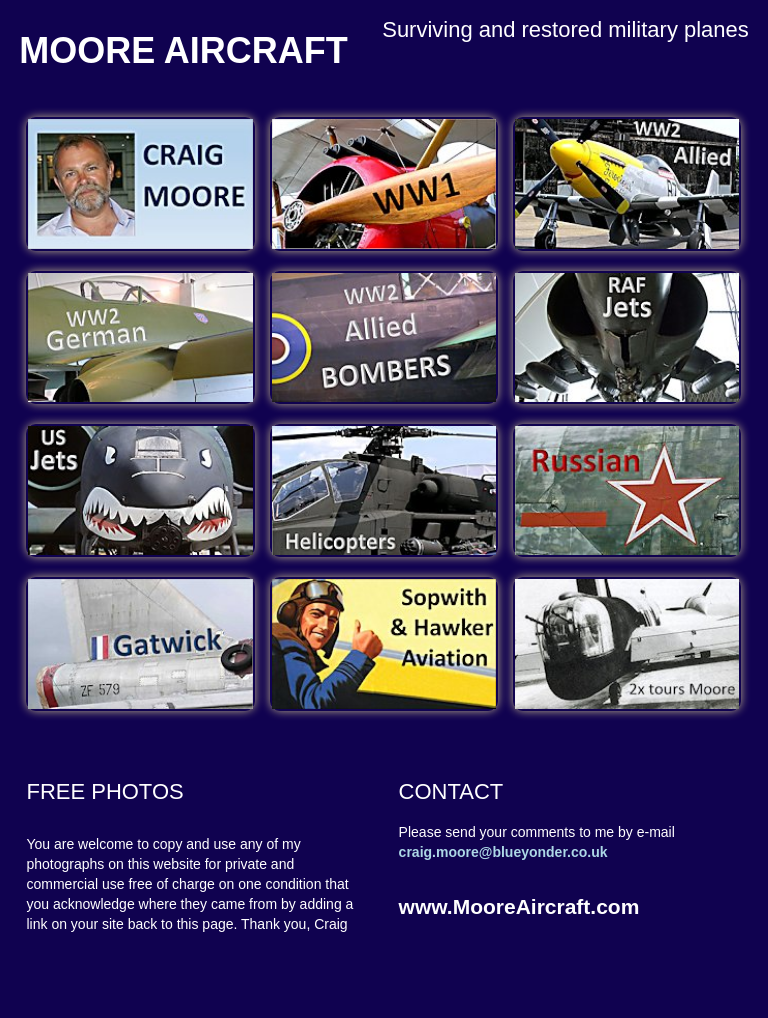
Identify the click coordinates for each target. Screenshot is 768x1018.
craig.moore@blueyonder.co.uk (503, 852)
